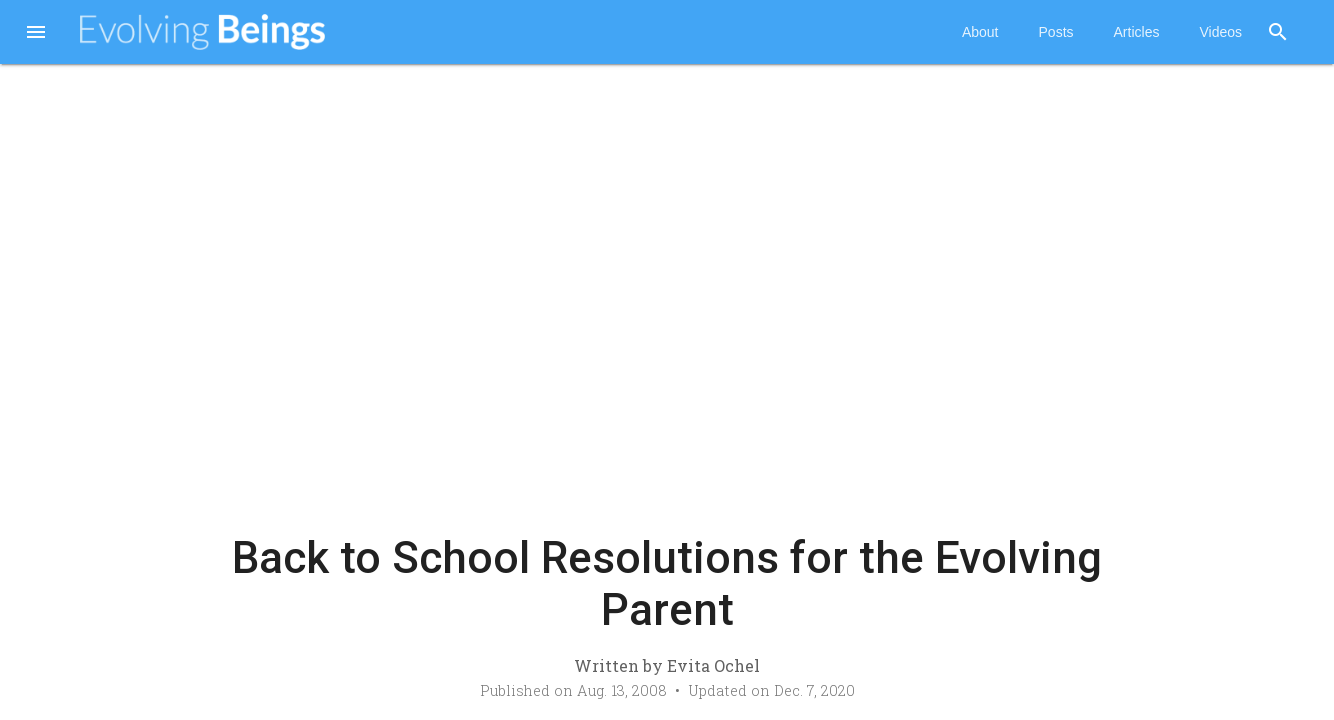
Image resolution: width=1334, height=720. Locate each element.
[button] (36, 34)
